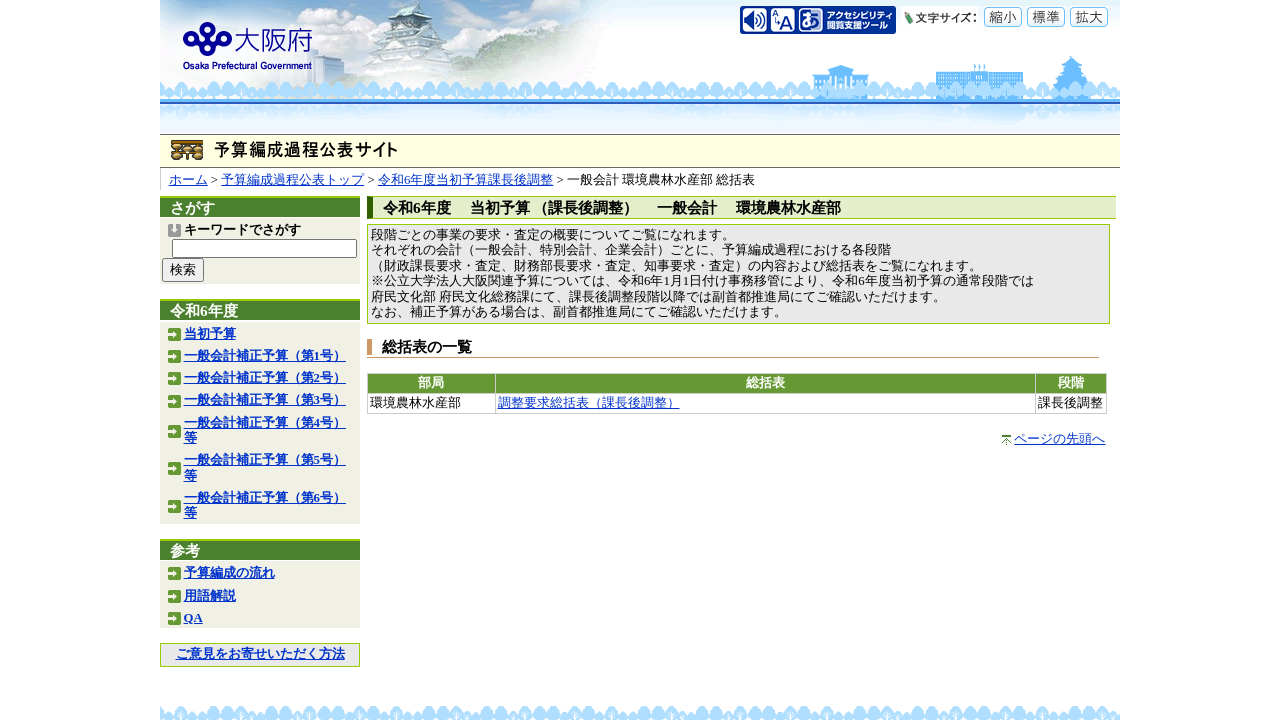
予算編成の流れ (229, 573)
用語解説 (210, 596)
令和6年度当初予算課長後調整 (465, 180)
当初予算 (210, 334)
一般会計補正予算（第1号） (265, 356)
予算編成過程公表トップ (292, 180)
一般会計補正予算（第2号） (265, 378)
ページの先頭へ (1059, 439)
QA (193, 618)
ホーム (188, 180)
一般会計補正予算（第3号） (265, 400)
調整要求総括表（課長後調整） (589, 403)
